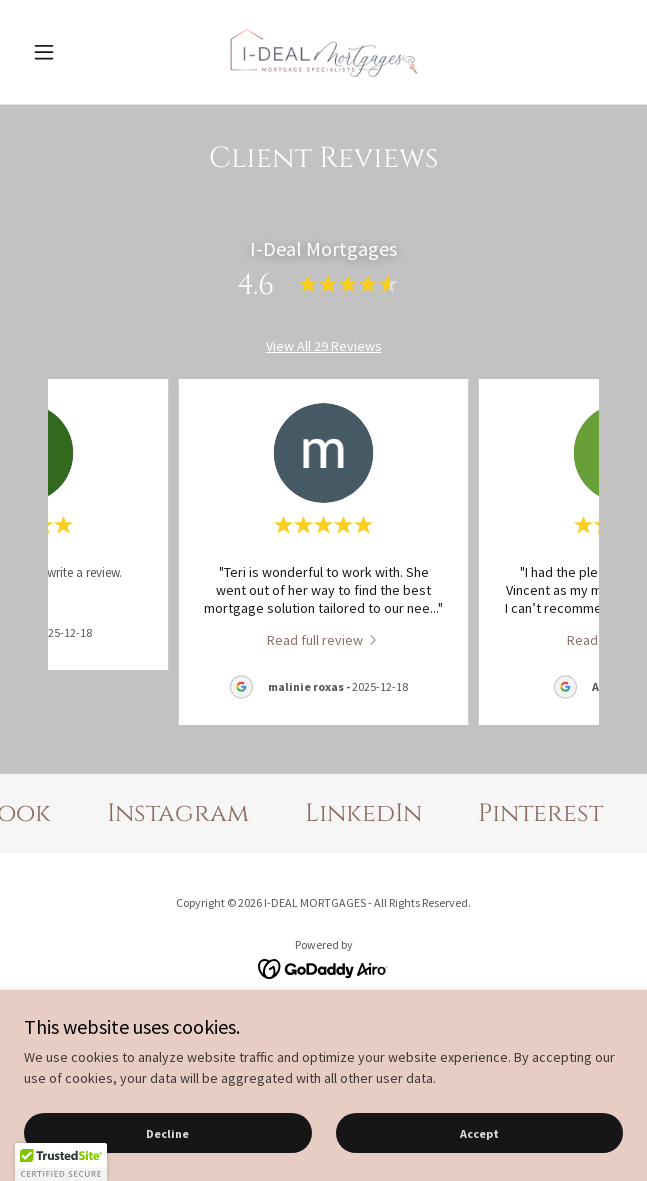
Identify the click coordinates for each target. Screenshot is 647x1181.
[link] (324, 52)
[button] (69, 52)
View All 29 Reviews (324, 346)
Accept (479, 1133)
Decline (167, 1133)
